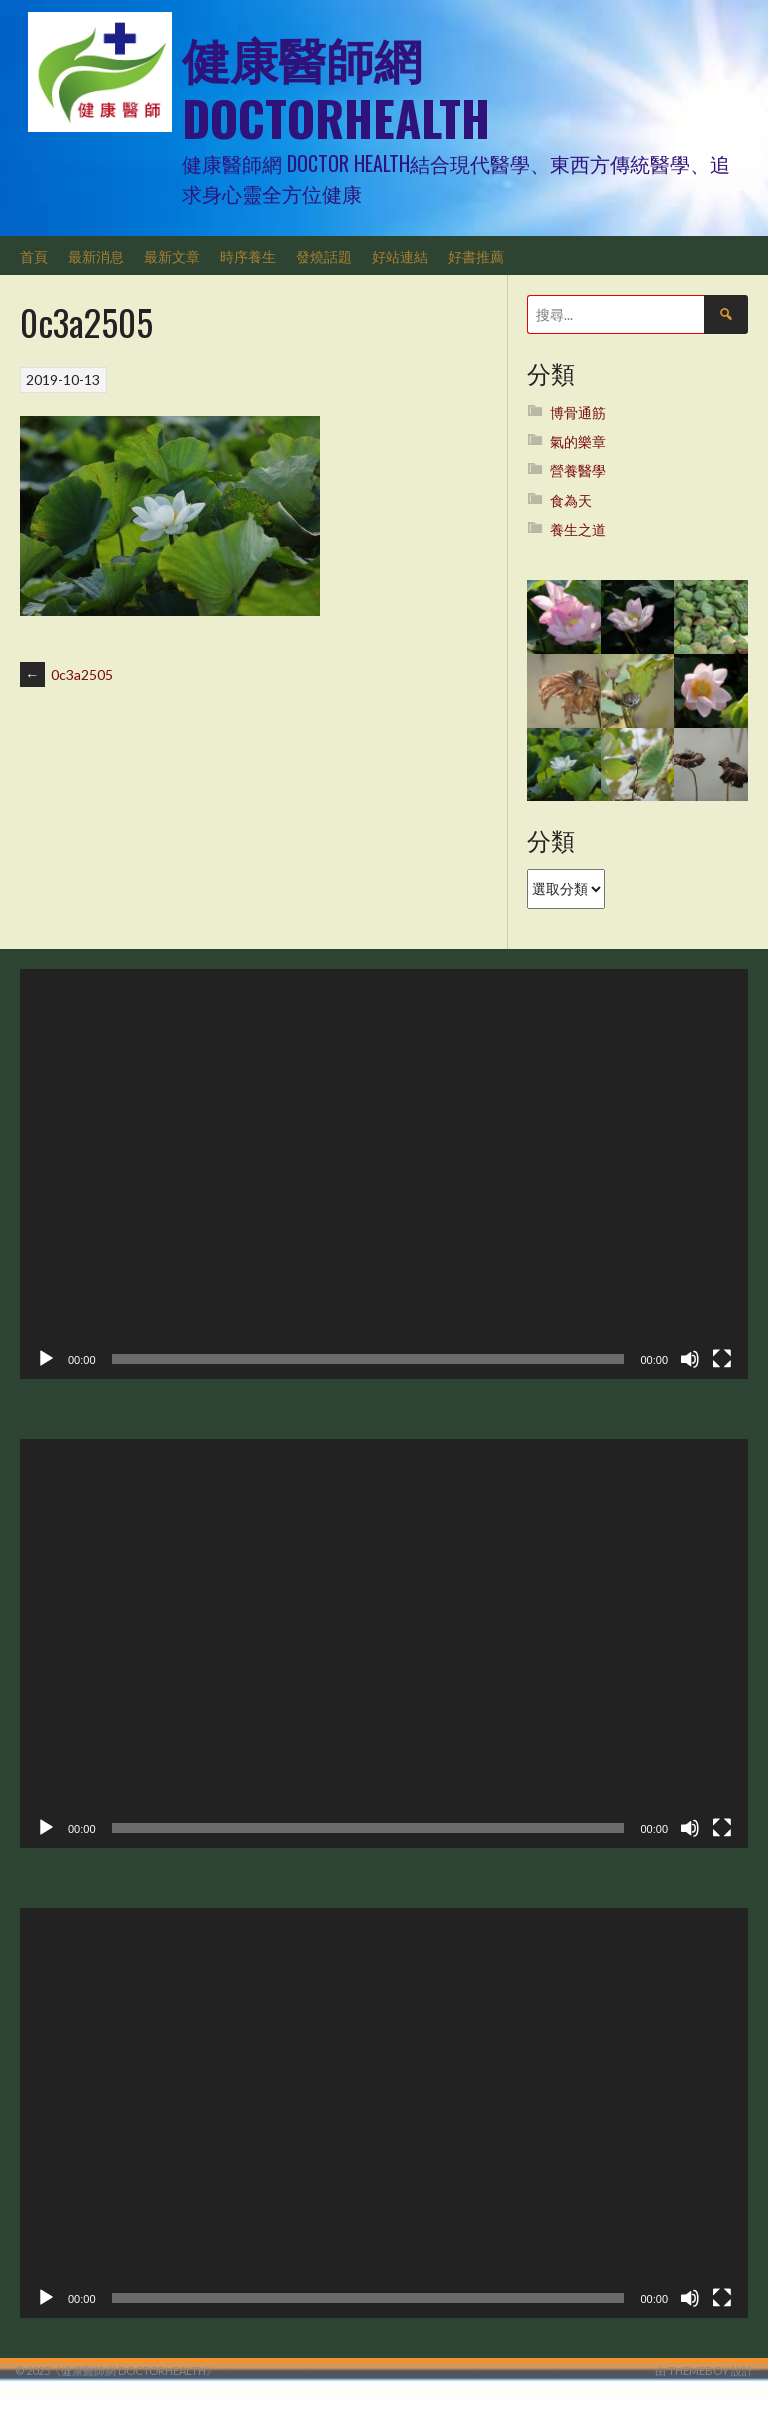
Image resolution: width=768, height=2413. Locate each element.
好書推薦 (476, 255)
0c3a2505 (66, 674)
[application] (384, 1174)
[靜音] (690, 1359)
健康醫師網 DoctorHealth (336, 87)
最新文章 (172, 255)
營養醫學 (578, 470)
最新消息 (96, 255)
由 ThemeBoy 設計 (704, 2370)
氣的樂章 (578, 441)
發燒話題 (324, 255)
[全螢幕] (722, 1359)
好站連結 (400, 255)
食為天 (571, 500)
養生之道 (578, 529)
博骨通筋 (578, 412)
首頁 (34, 255)
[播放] (46, 1359)
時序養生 (248, 255)
